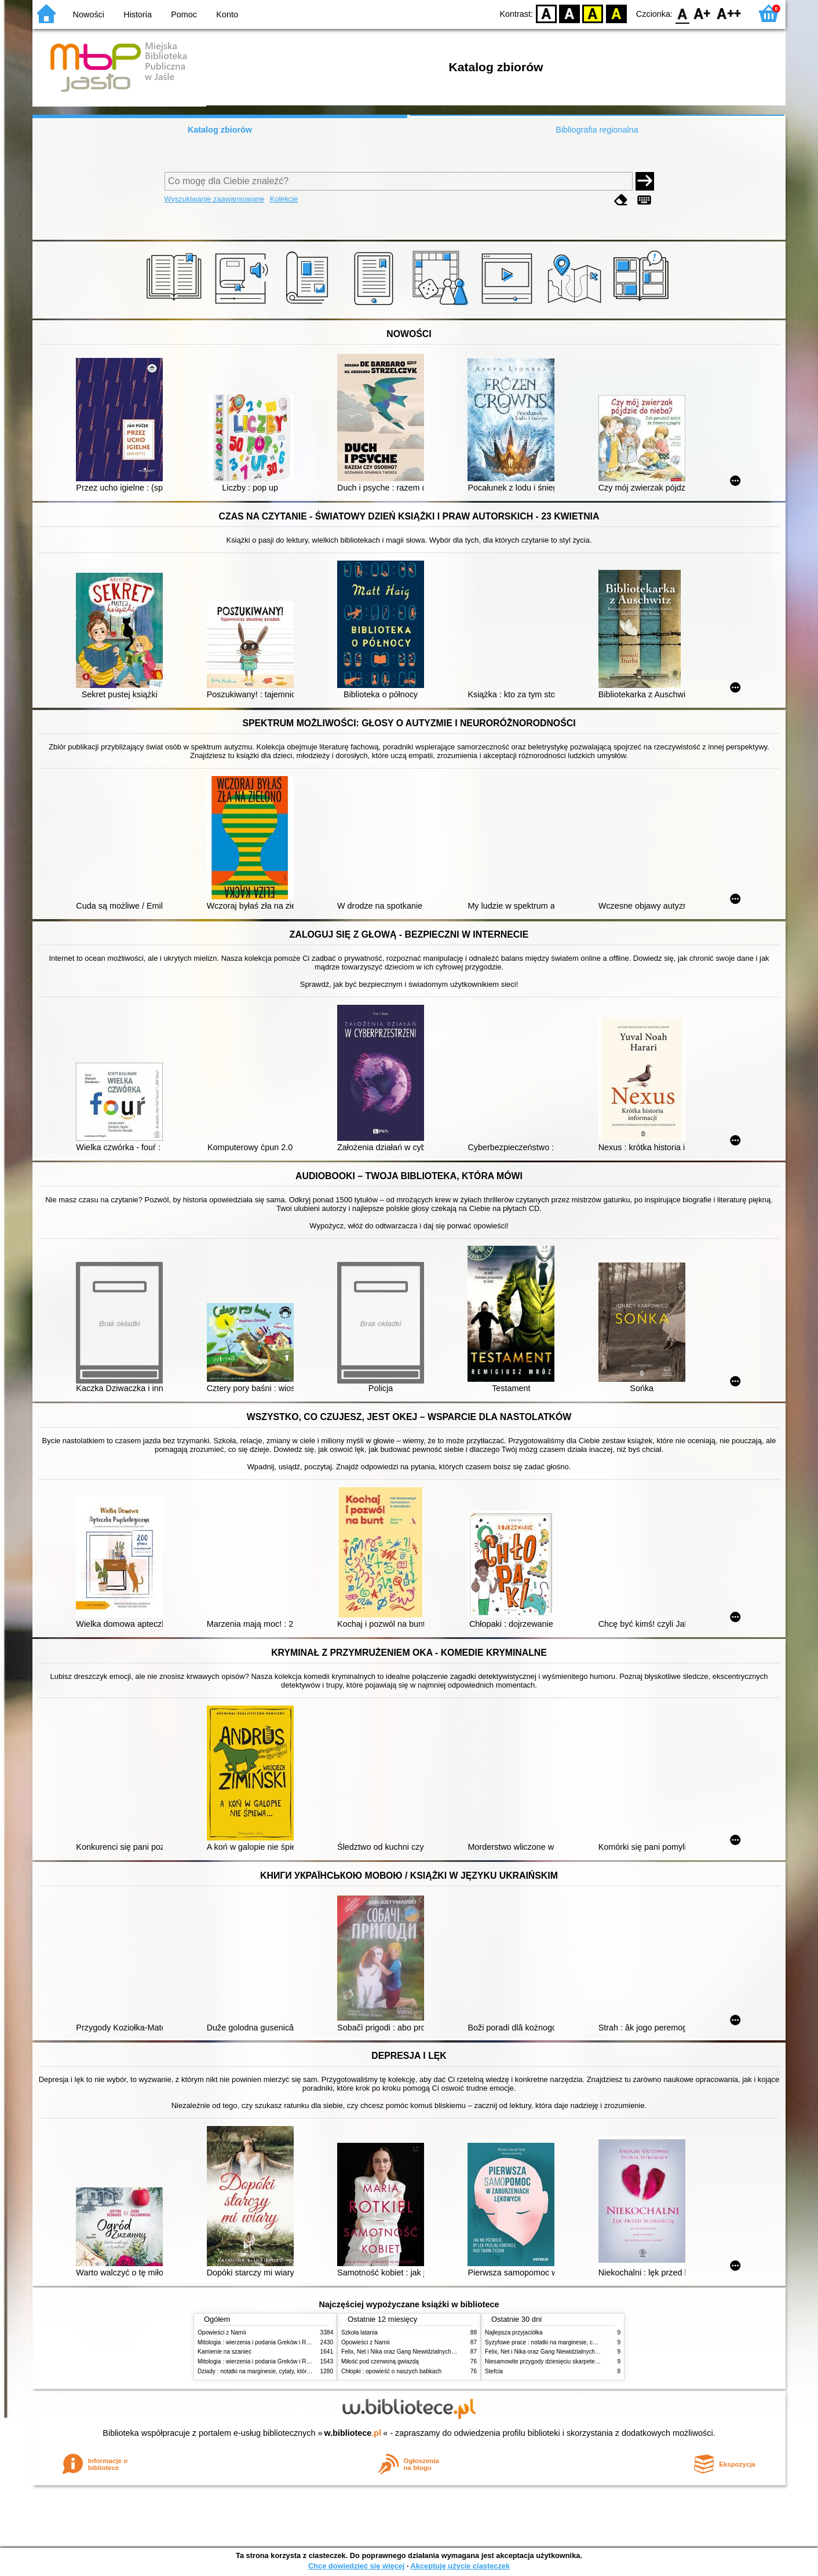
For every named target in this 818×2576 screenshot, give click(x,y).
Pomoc (184, 14)
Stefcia (494, 2371)
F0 (682, 13)
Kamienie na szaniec (224, 2351)
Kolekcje (284, 199)
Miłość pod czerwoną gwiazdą (380, 2361)
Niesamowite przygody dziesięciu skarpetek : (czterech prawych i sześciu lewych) (590, 2361)
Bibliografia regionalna (597, 129)
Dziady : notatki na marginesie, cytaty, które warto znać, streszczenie (286, 2371)
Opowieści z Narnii (222, 2332)
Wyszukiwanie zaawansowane (215, 199)
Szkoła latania (359, 2332)
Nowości (88, 14)
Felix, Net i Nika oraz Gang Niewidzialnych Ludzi (404, 2351)
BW (569, 13)
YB (593, 13)
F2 (729, 13)
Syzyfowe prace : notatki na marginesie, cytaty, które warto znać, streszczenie (585, 2342)
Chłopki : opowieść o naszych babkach (391, 2371)
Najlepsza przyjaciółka (514, 2332)
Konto (227, 14)
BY (616, 13)
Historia (137, 14)
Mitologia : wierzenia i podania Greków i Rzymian (261, 2342)
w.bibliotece (353, 2433)
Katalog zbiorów (220, 129)
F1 (702, 13)
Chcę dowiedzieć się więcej (356, 2566)
